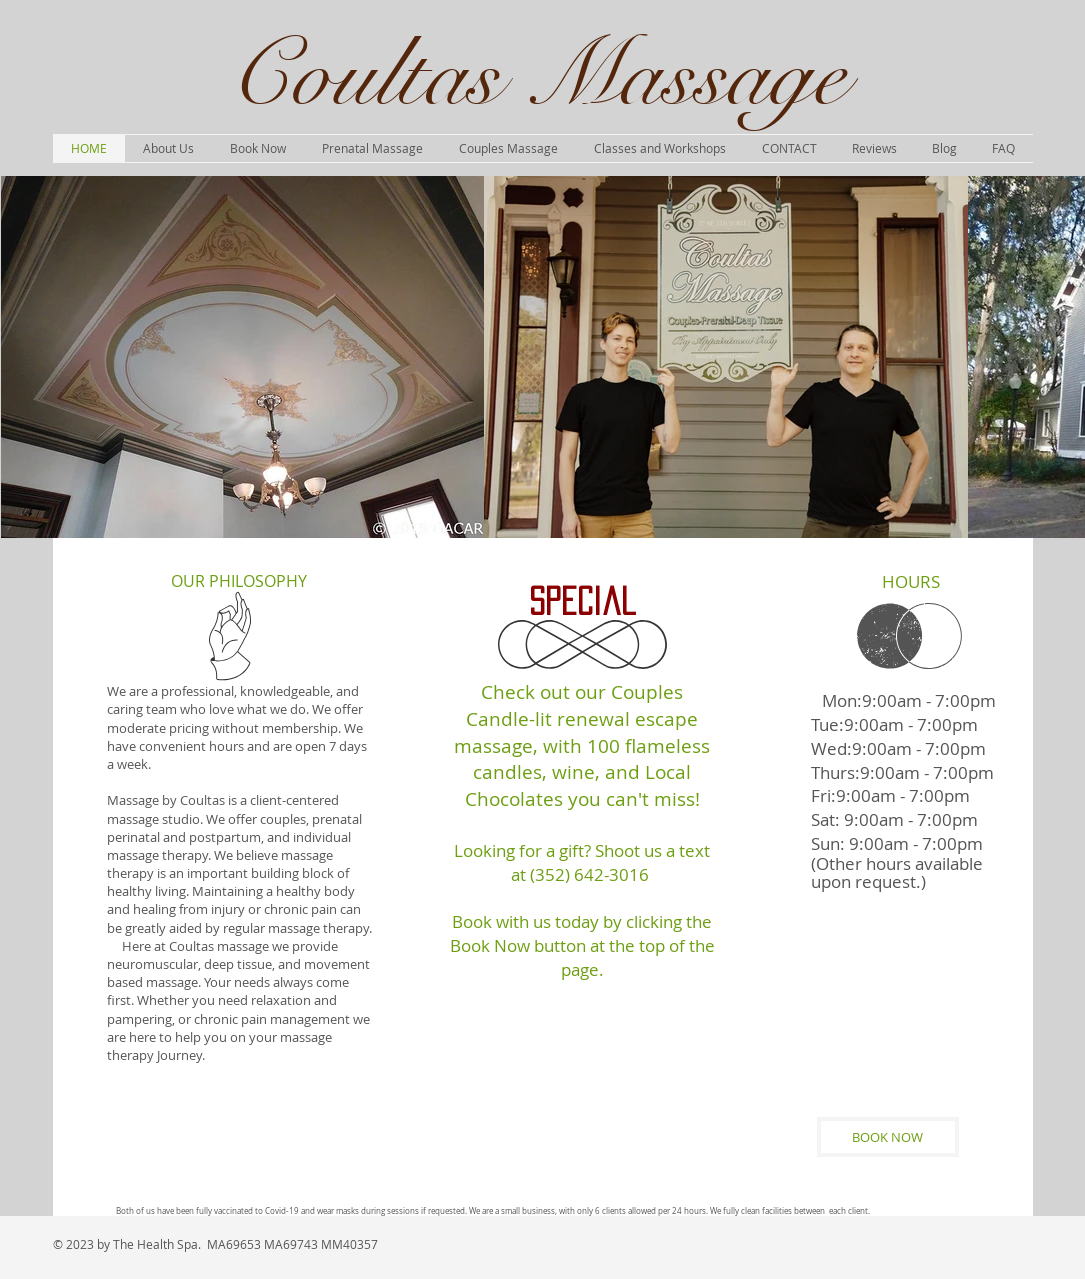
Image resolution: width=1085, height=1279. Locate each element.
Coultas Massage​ (537, 76)
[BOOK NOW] (888, 1137)
